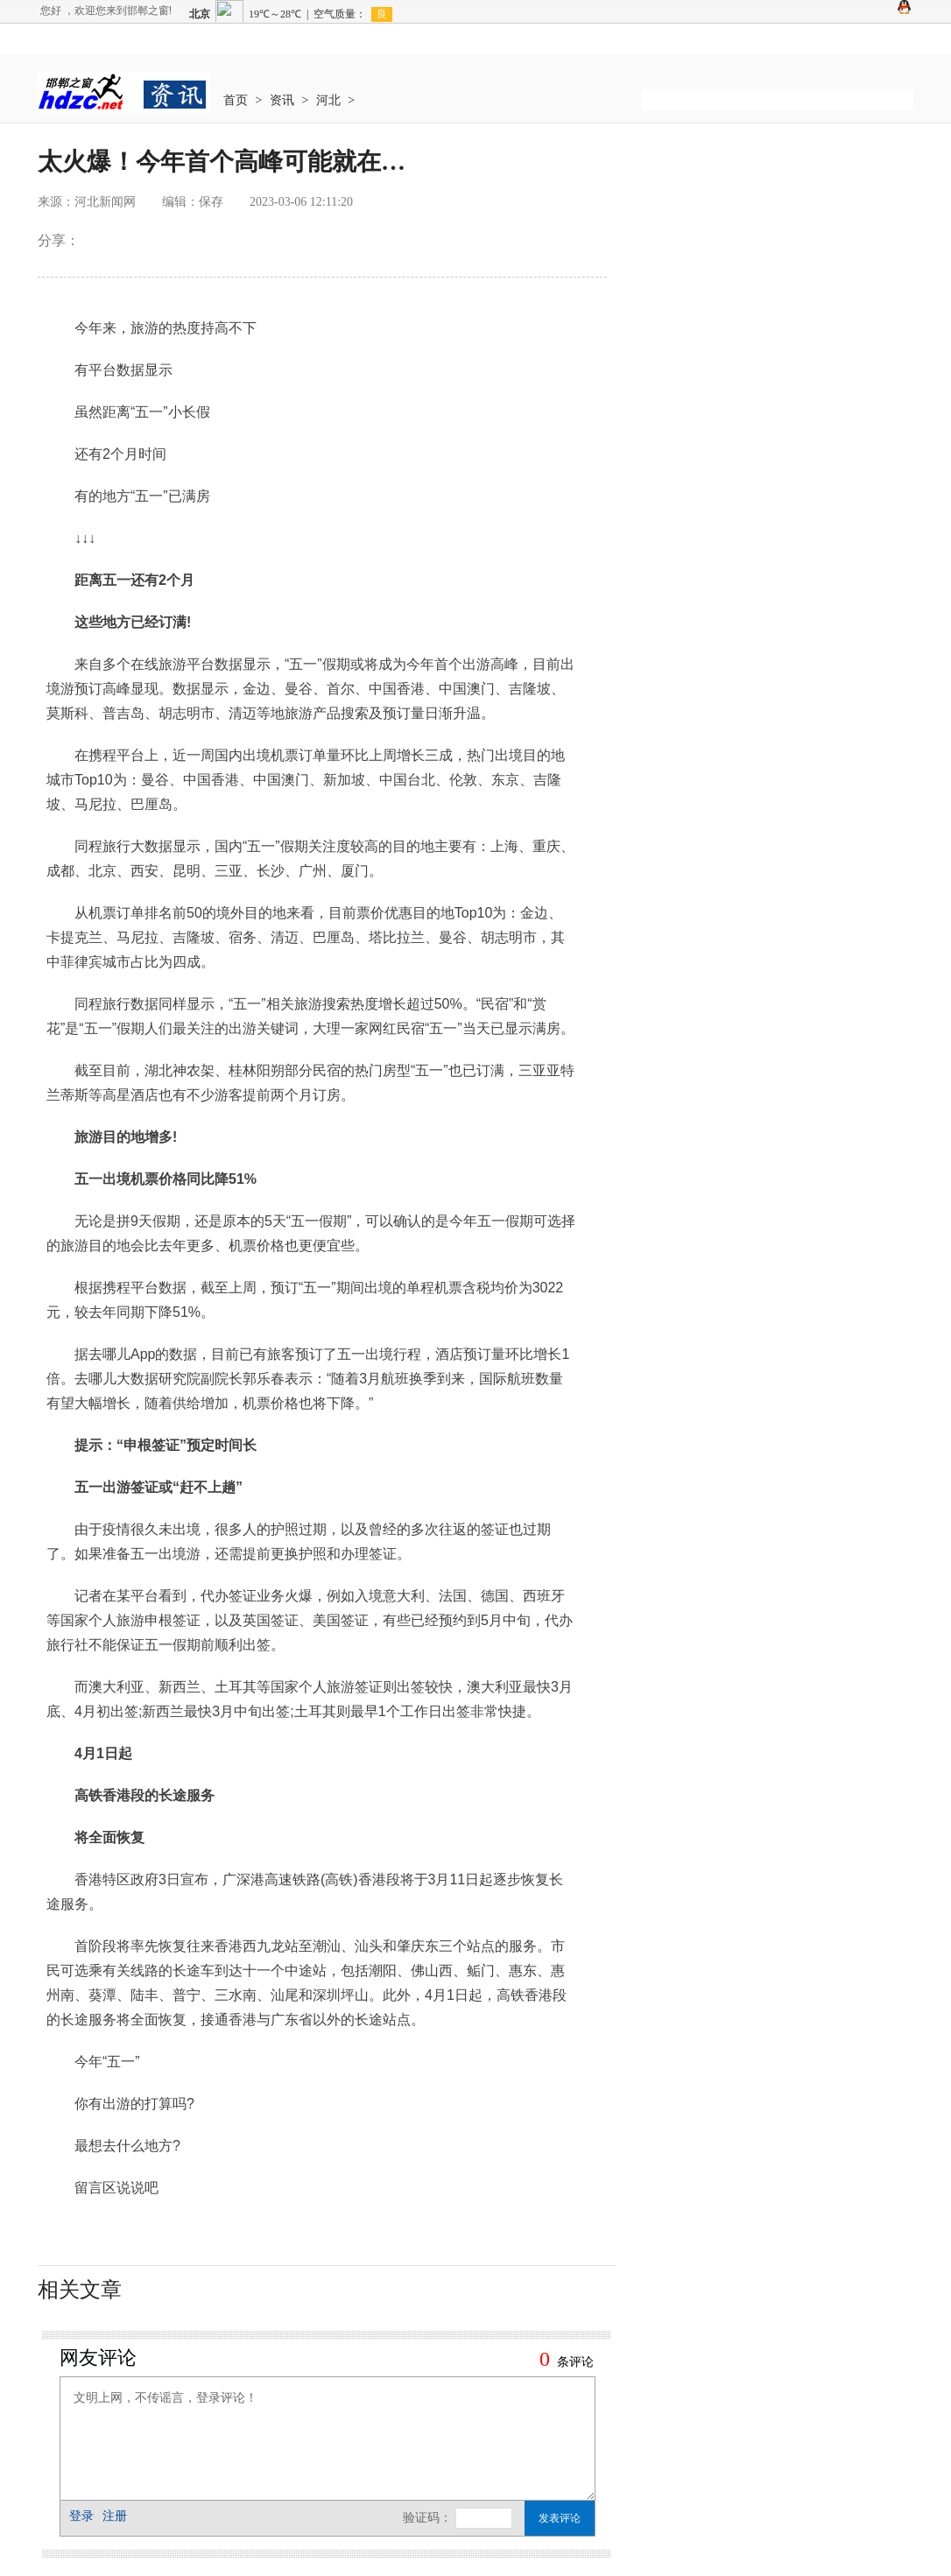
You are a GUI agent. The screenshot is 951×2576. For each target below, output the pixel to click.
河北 (328, 100)
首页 (235, 100)
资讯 (282, 100)
